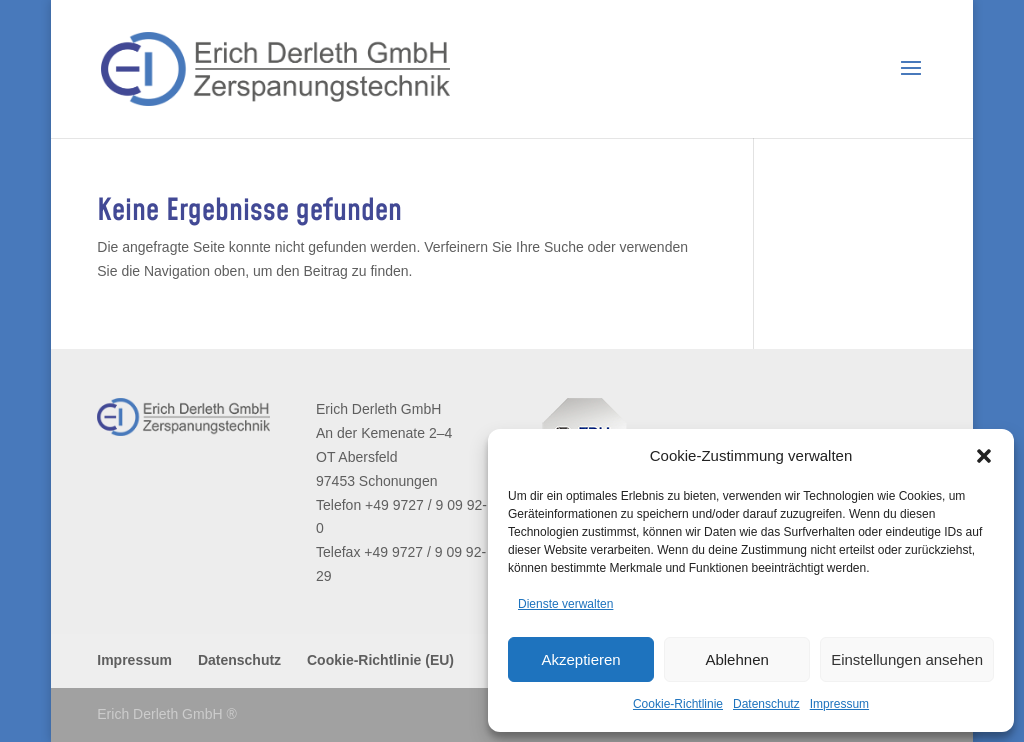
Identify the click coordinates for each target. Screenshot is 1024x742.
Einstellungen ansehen (907, 659)
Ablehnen (736, 659)
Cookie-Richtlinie (678, 704)
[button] (984, 456)
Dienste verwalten (565, 604)
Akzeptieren (580, 659)
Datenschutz (766, 704)
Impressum (839, 704)
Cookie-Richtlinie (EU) (380, 660)
